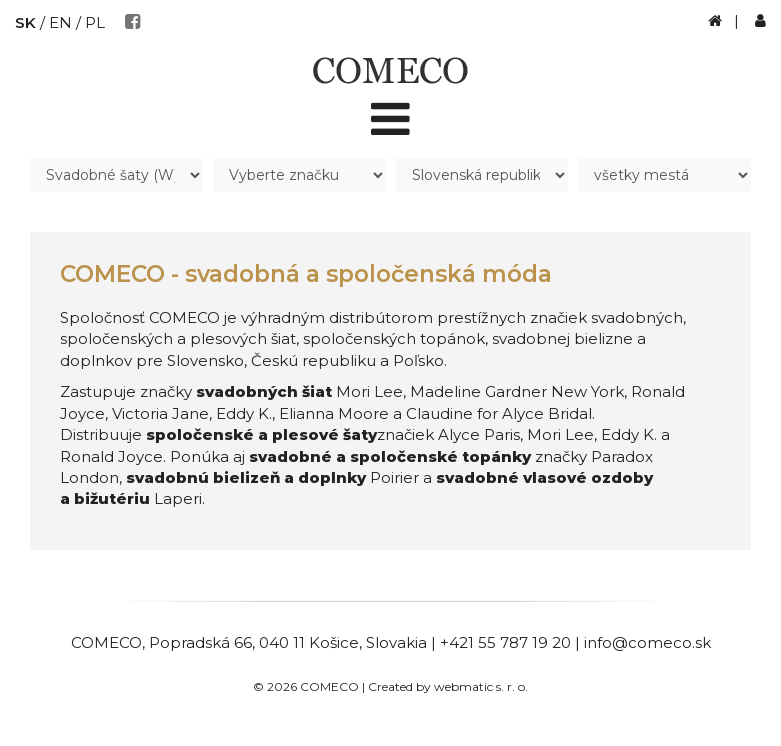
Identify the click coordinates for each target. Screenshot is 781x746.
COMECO (106, 642)
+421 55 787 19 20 (505, 642)
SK (25, 22)
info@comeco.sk (647, 642)
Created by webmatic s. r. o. (448, 686)
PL (95, 22)
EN (60, 22)
